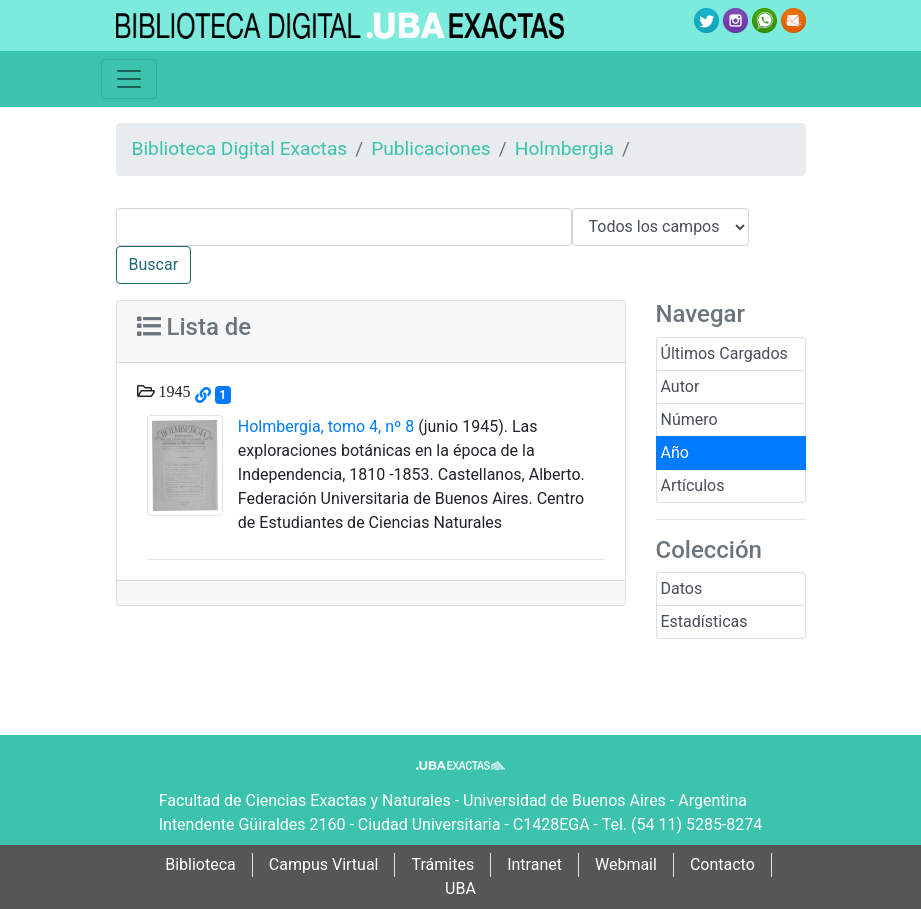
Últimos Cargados (724, 353)
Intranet (534, 864)
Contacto (722, 864)
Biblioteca (200, 864)
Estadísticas (704, 621)
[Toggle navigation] (129, 79)
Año (675, 452)
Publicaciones (431, 148)
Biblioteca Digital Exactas (240, 148)
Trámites (442, 864)
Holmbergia (564, 148)
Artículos (693, 485)
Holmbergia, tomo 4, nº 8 (326, 426)
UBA (460, 888)
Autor (680, 386)
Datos (682, 588)
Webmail (626, 864)
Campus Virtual (324, 864)
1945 (173, 391)
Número (689, 419)
